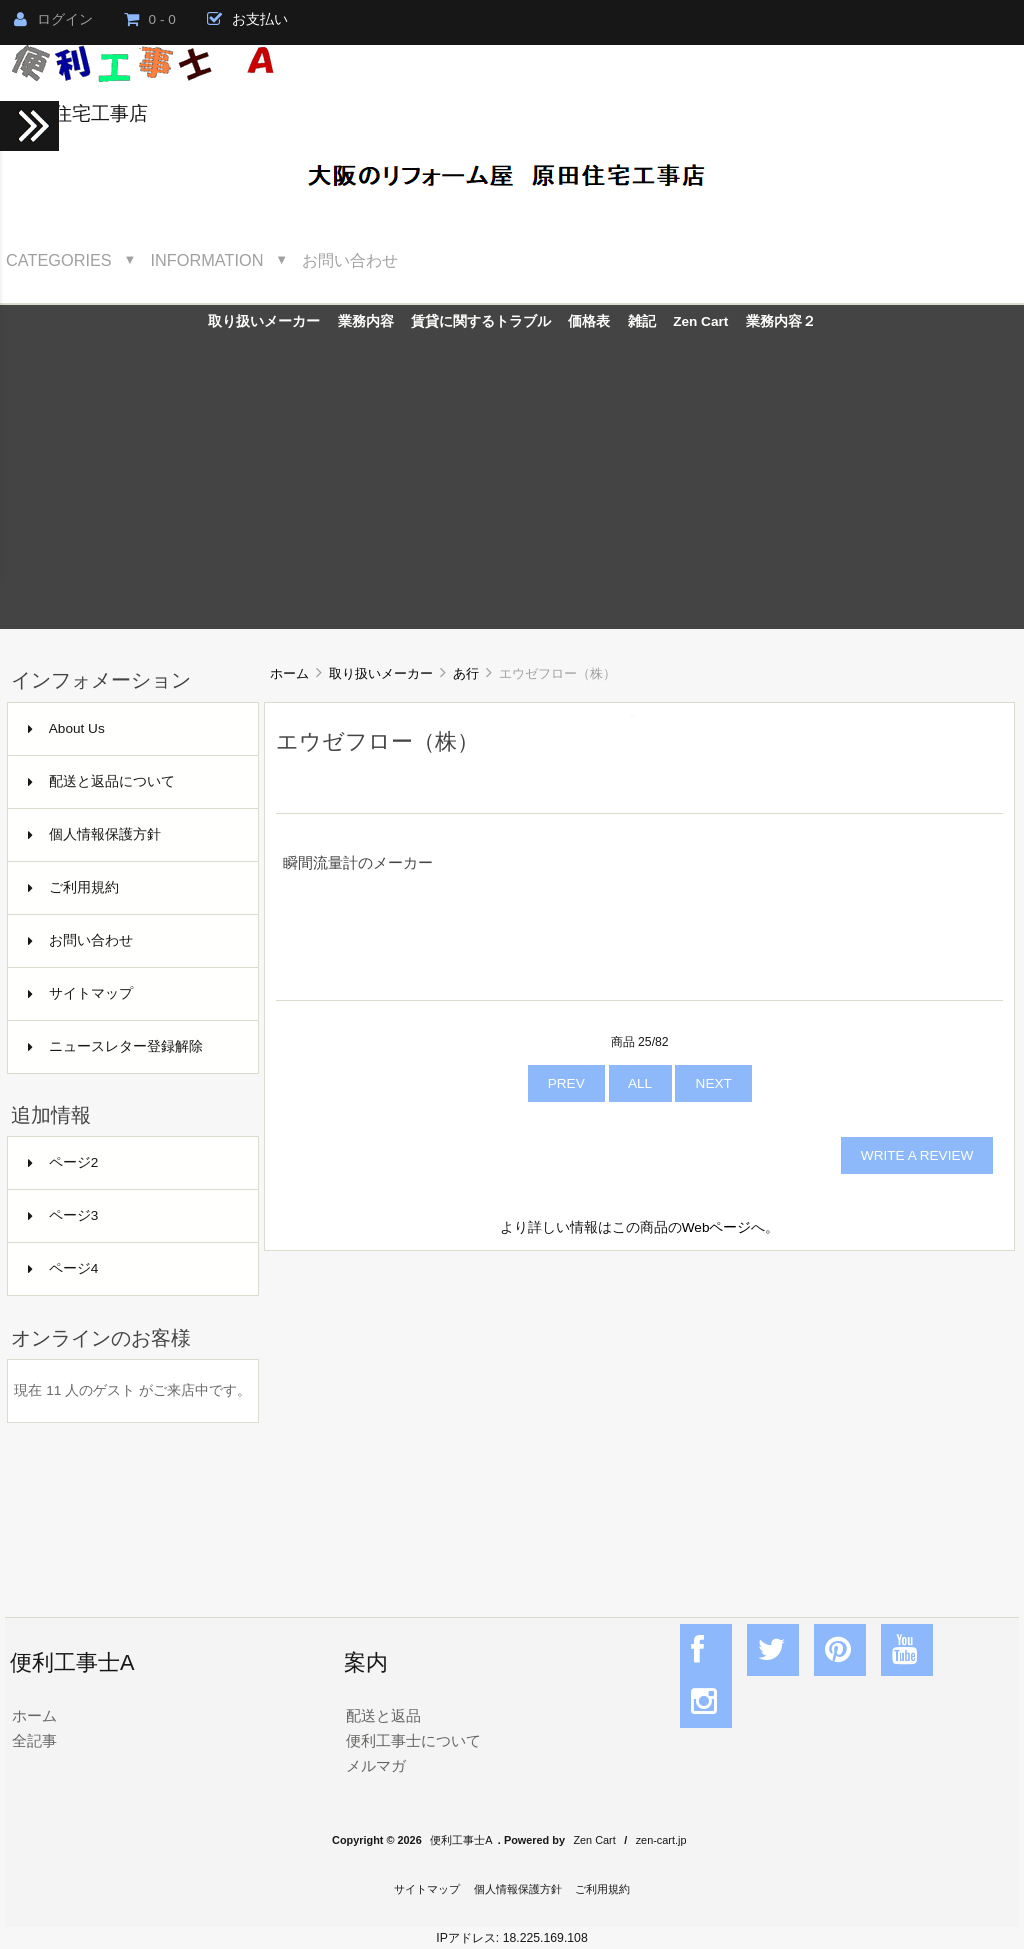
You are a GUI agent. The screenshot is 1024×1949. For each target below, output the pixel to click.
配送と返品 (383, 1715)
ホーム (289, 673)
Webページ (717, 1227)
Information (207, 260)
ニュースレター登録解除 (115, 1046)
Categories (59, 260)
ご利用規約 (73, 887)
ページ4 (63, 1268)
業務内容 (366, 321)
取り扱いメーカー (381, 673)
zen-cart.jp (661, 1840)
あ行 (466, 673)
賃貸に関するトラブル (481, 321)
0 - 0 (150, 19)
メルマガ (376, 1765)
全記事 (34, 1740)
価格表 (589, 321)
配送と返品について (101, 781)
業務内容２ (781, 321)
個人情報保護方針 (94, 834)
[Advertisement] (512, 489)
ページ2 (63, 1162)
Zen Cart (700, 321)
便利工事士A (461, 1840)
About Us (66, 728)
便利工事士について (413, 1740)
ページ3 (63, 1215)
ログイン (53, 19)
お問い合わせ (350, 260)
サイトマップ (80, 993)
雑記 (642, 321)
